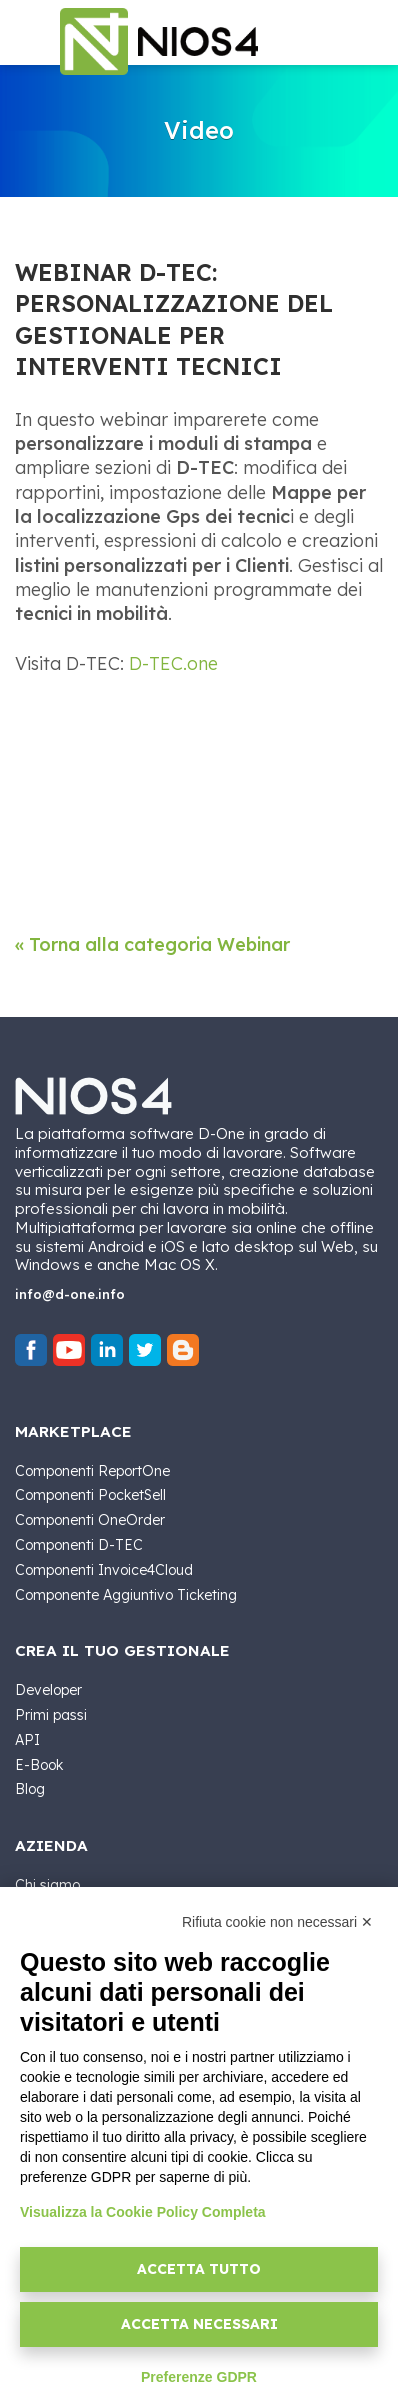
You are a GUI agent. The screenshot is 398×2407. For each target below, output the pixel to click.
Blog (30, 1789)
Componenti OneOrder (90, 1520)
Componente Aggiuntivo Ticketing (126, 1595)
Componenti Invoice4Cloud (104, 1570)
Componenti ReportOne (92, 1471)
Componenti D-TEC (79, 1545)
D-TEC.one (173, 663)
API (27, 1740)
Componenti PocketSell (90, 1495)
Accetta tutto (199, 2269)
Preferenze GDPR (199, 2377)
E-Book (39, 1765)
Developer (48, 1690)
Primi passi (51, 1715)
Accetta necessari (199, 2324)
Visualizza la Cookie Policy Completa (143, 2212)
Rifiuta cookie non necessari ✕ (277, 1922)
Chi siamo (47, 1885)
